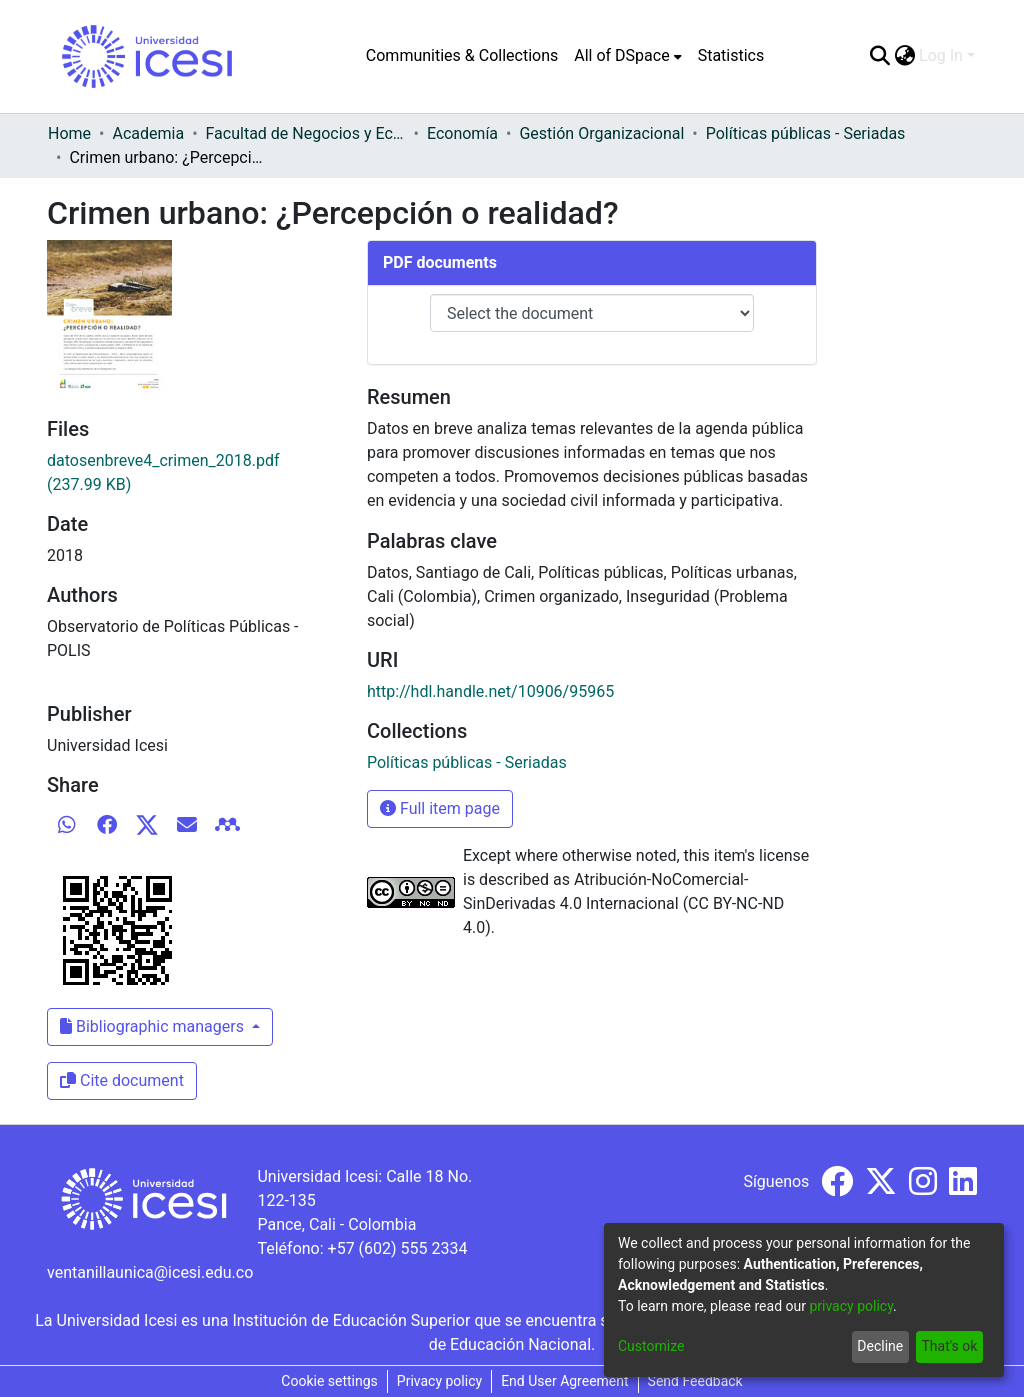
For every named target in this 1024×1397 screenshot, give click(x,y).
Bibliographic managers (154, 1026)
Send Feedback (695, 1381)
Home (69, 133)
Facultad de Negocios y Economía (306, 133)
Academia (148, 133)
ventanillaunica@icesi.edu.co (150, 1272)
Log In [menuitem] (941, 55)
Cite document (122, 1080)
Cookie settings (329, 1381)
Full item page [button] (440, 808)
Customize (651, 1346)
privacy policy (851, 1306)
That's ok (949, 1346)
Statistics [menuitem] (731, 55)
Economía (462, 133)
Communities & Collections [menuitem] (462, 55)
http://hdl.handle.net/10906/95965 (490, 691)
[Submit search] (879, 56)
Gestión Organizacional (601, 133)
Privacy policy (439, 1381)
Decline (880, 1346)
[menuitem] (627, 56)
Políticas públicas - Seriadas (806, 133)
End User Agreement (564, 1381)
